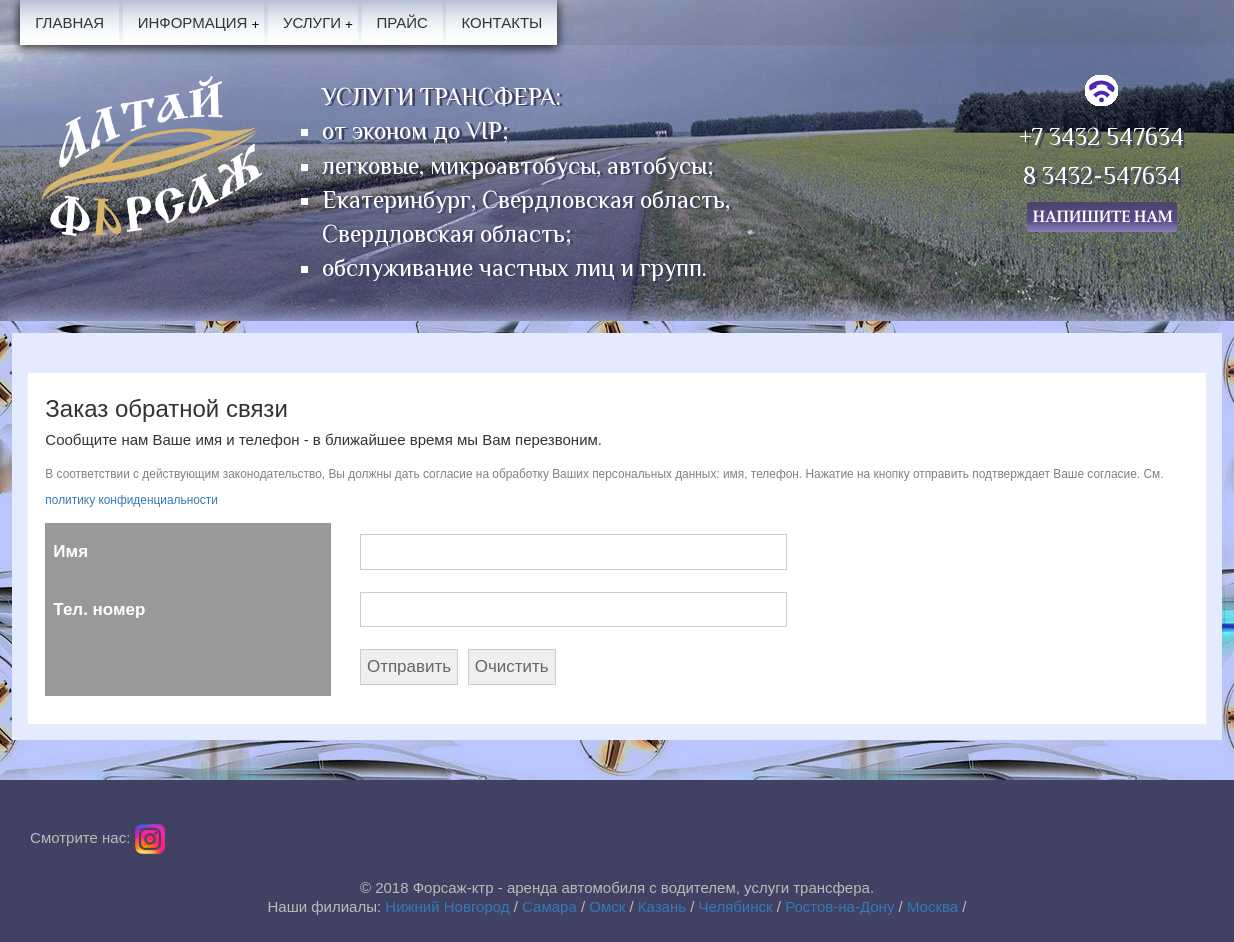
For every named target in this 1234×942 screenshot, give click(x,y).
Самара (549, 906)
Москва (932, 906)
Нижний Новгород (447, 906)
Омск (607, 906)
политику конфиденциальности (131, 500)
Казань (662, 906)
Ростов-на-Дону (839, 906)
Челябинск (736, 906)
